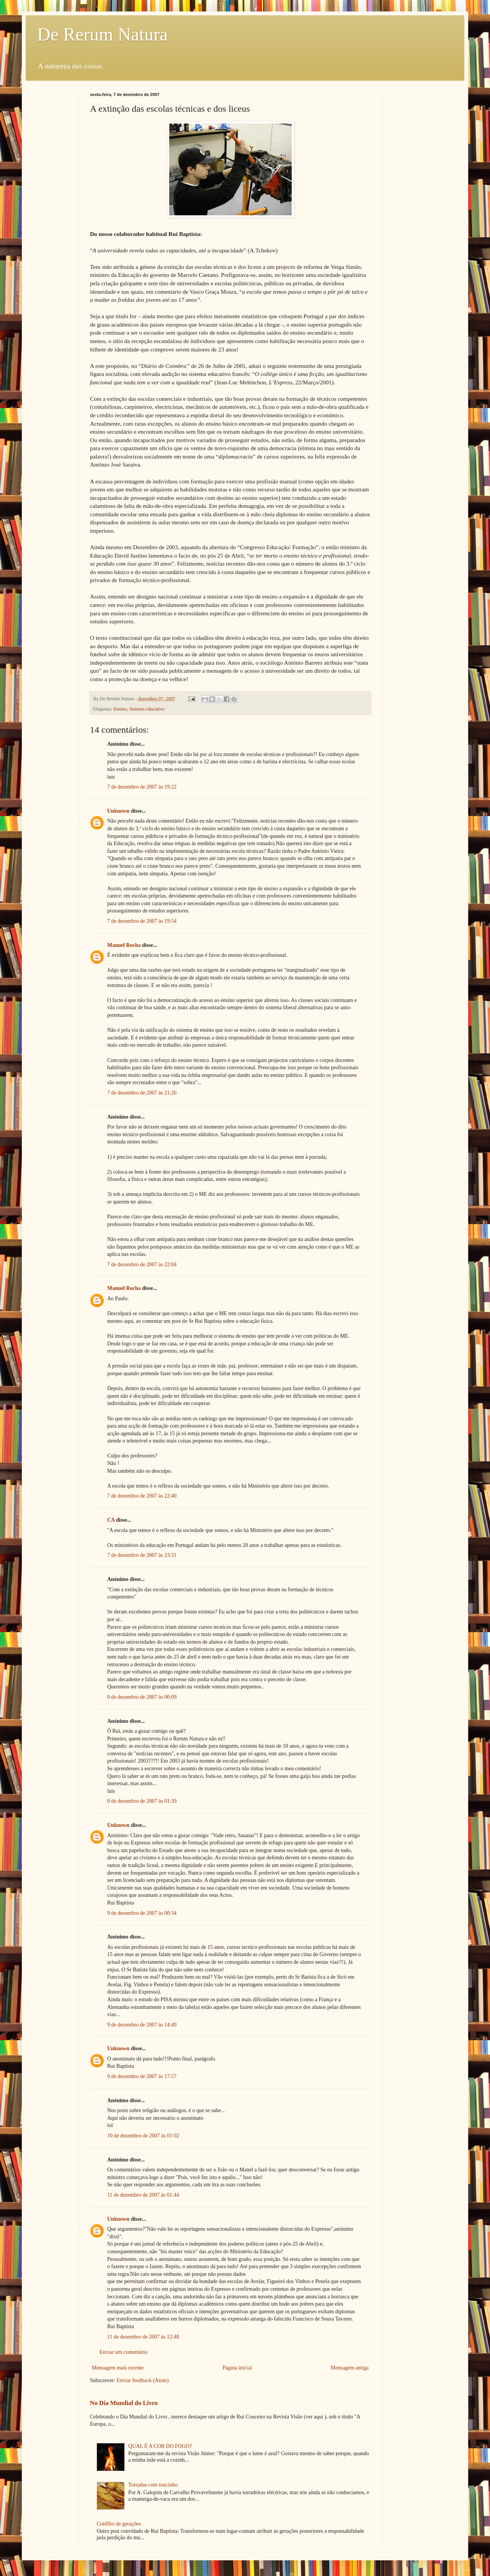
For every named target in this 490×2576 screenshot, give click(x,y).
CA (110, 1520)
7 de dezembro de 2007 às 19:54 (141, 921)
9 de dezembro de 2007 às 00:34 (141, 1913)
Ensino (120, 709)
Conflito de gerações (119, 2524)
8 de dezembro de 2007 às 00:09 (141, 1697)
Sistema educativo (147, 709)
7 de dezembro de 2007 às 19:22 (141, 787)
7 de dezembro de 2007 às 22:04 (141, 1264)
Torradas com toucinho (153, 2485)
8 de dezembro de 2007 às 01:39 (141, 1801)
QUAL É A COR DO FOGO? (160, 2446)
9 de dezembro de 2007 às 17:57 (141, 2076)
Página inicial (237, 2368)
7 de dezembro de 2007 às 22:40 (141, 1496)
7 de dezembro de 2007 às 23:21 (141, 1555)
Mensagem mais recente (118, 2368)
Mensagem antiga (350, 2368)
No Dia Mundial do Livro (124, 2403)
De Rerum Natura (102, 34)
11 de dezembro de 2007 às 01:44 (143, 2195)
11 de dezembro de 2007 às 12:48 (143, 2337)
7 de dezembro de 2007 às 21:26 (141, 1093)
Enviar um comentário (123, 2352)
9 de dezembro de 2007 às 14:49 (141, 2025)
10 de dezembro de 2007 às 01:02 (143, 2136)
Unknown (118, 811)
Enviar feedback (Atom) (143, 2380)
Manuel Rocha (124, 945)
